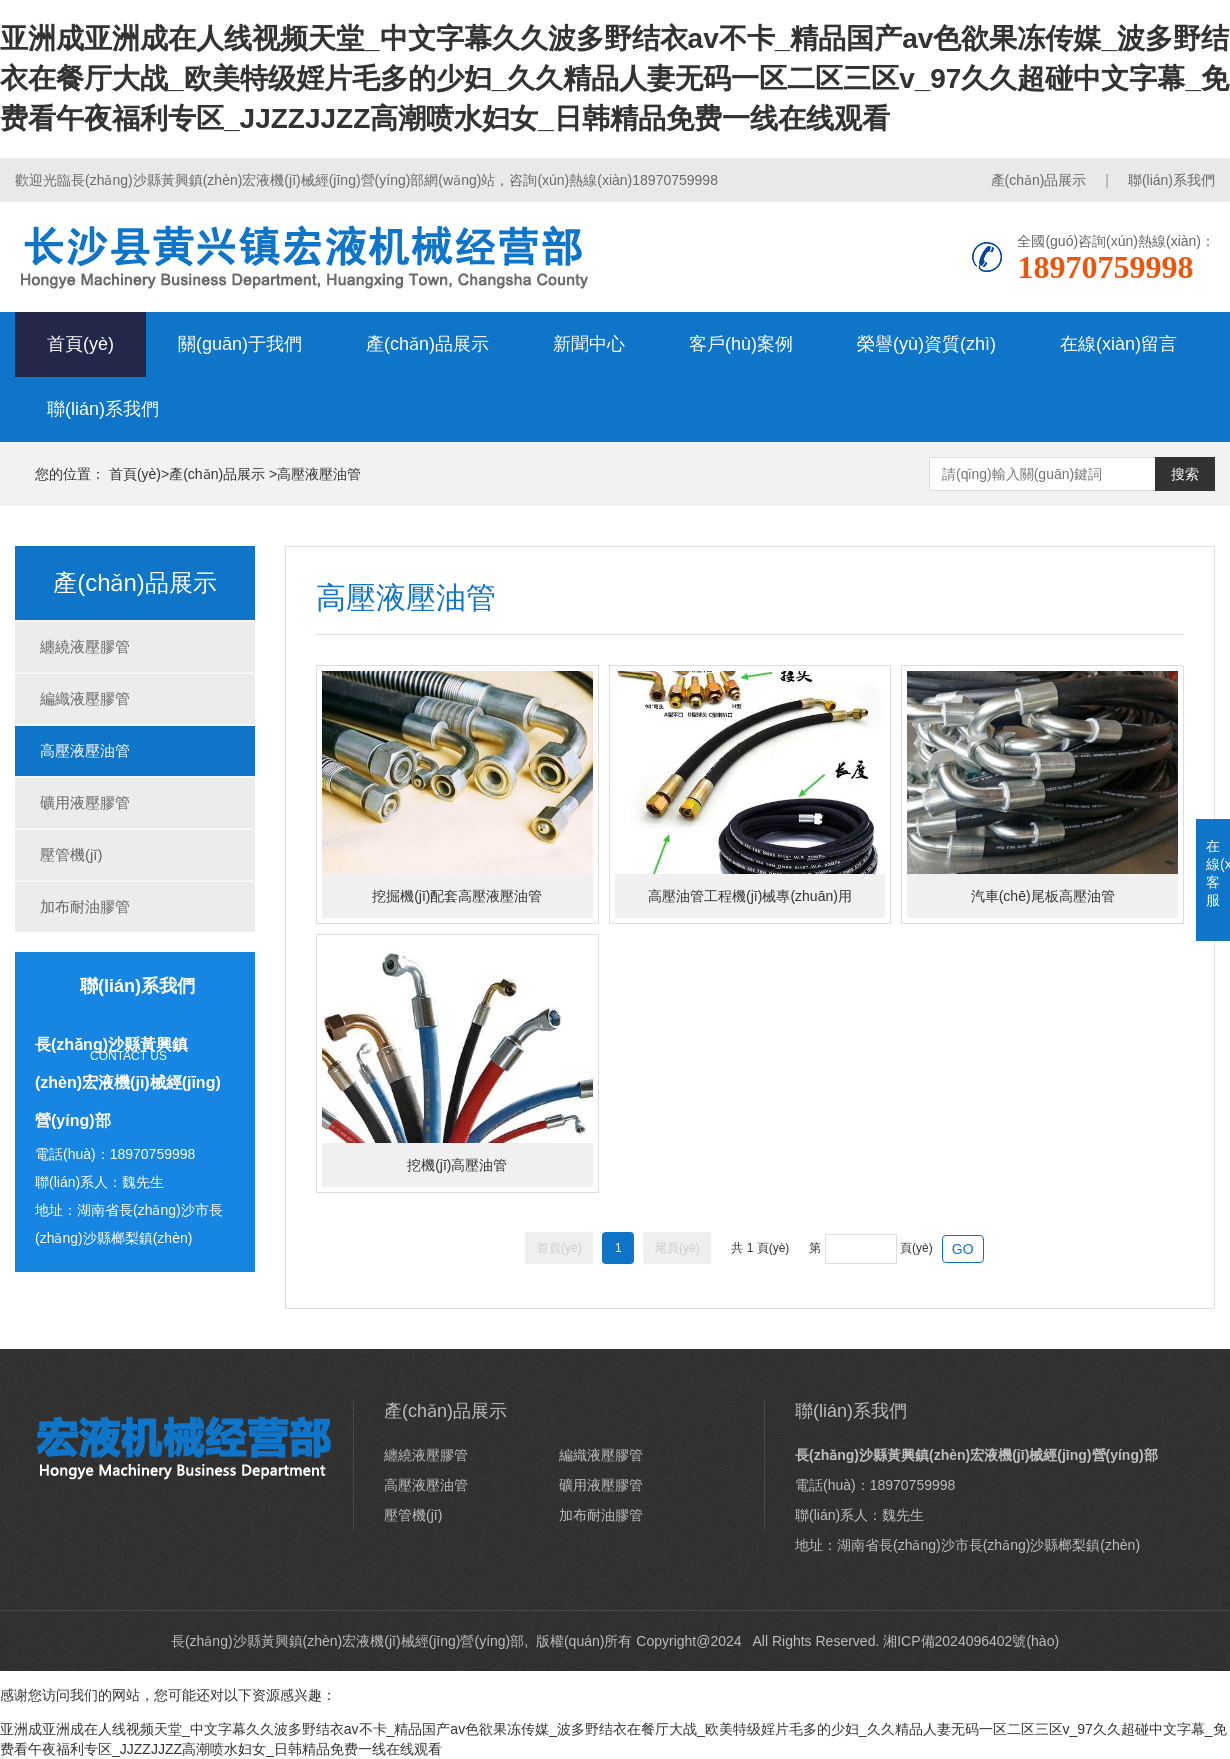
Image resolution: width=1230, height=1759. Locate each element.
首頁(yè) (80, 344)
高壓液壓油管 (319, 474)
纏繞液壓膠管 (85, 646)
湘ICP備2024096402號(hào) (971, 1641)
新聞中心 (589, 344)
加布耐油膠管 (85, 906)
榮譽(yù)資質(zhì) (926, 344)
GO (963, 1249)
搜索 (1185, 474)
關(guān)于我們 (240, 344)
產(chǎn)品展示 (1039, 180)
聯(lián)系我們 (1171, 180)
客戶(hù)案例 (741, 344)
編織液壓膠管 (85, 698)
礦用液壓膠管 (85, 802)
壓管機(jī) (71, 854)
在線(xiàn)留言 (1118, 344)
